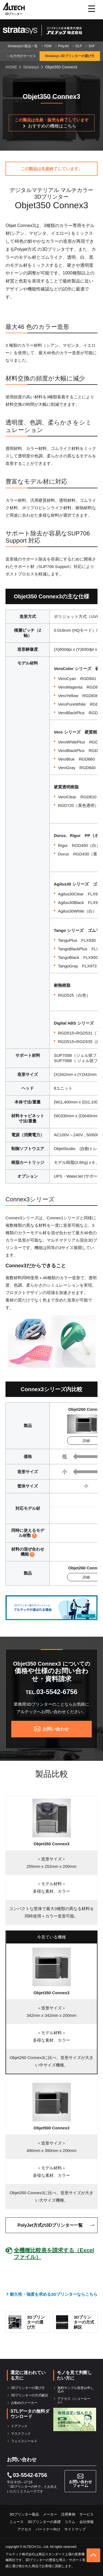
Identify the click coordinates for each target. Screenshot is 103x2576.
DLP (79, 46)
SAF (91, 46)
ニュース (16, 2522)
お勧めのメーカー (24, 2402)
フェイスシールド (24, 2441)
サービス (86, 2514)
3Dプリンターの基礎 (44, 2522)
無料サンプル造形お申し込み (75, 2389)
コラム (70, 2522)
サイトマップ (75, 2529)
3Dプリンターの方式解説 (29, 2395)
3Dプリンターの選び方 (28, 2388)
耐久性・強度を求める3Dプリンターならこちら (54, 2294)
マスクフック (21, 2433)
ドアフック (19, 2426)
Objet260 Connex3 (51, 1843)
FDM (47, 46)
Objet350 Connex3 (51, 1992)
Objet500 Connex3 (51, 2128)
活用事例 (68, 2514)
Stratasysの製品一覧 (22, 46)
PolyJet (63, 46)
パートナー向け (47, 2529)
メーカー (50, 2514)
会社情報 (86, 2522)
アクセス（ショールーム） (73, 2400)
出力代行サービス (23, 56)
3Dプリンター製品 (24, 2514)
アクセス (24, 2529)
